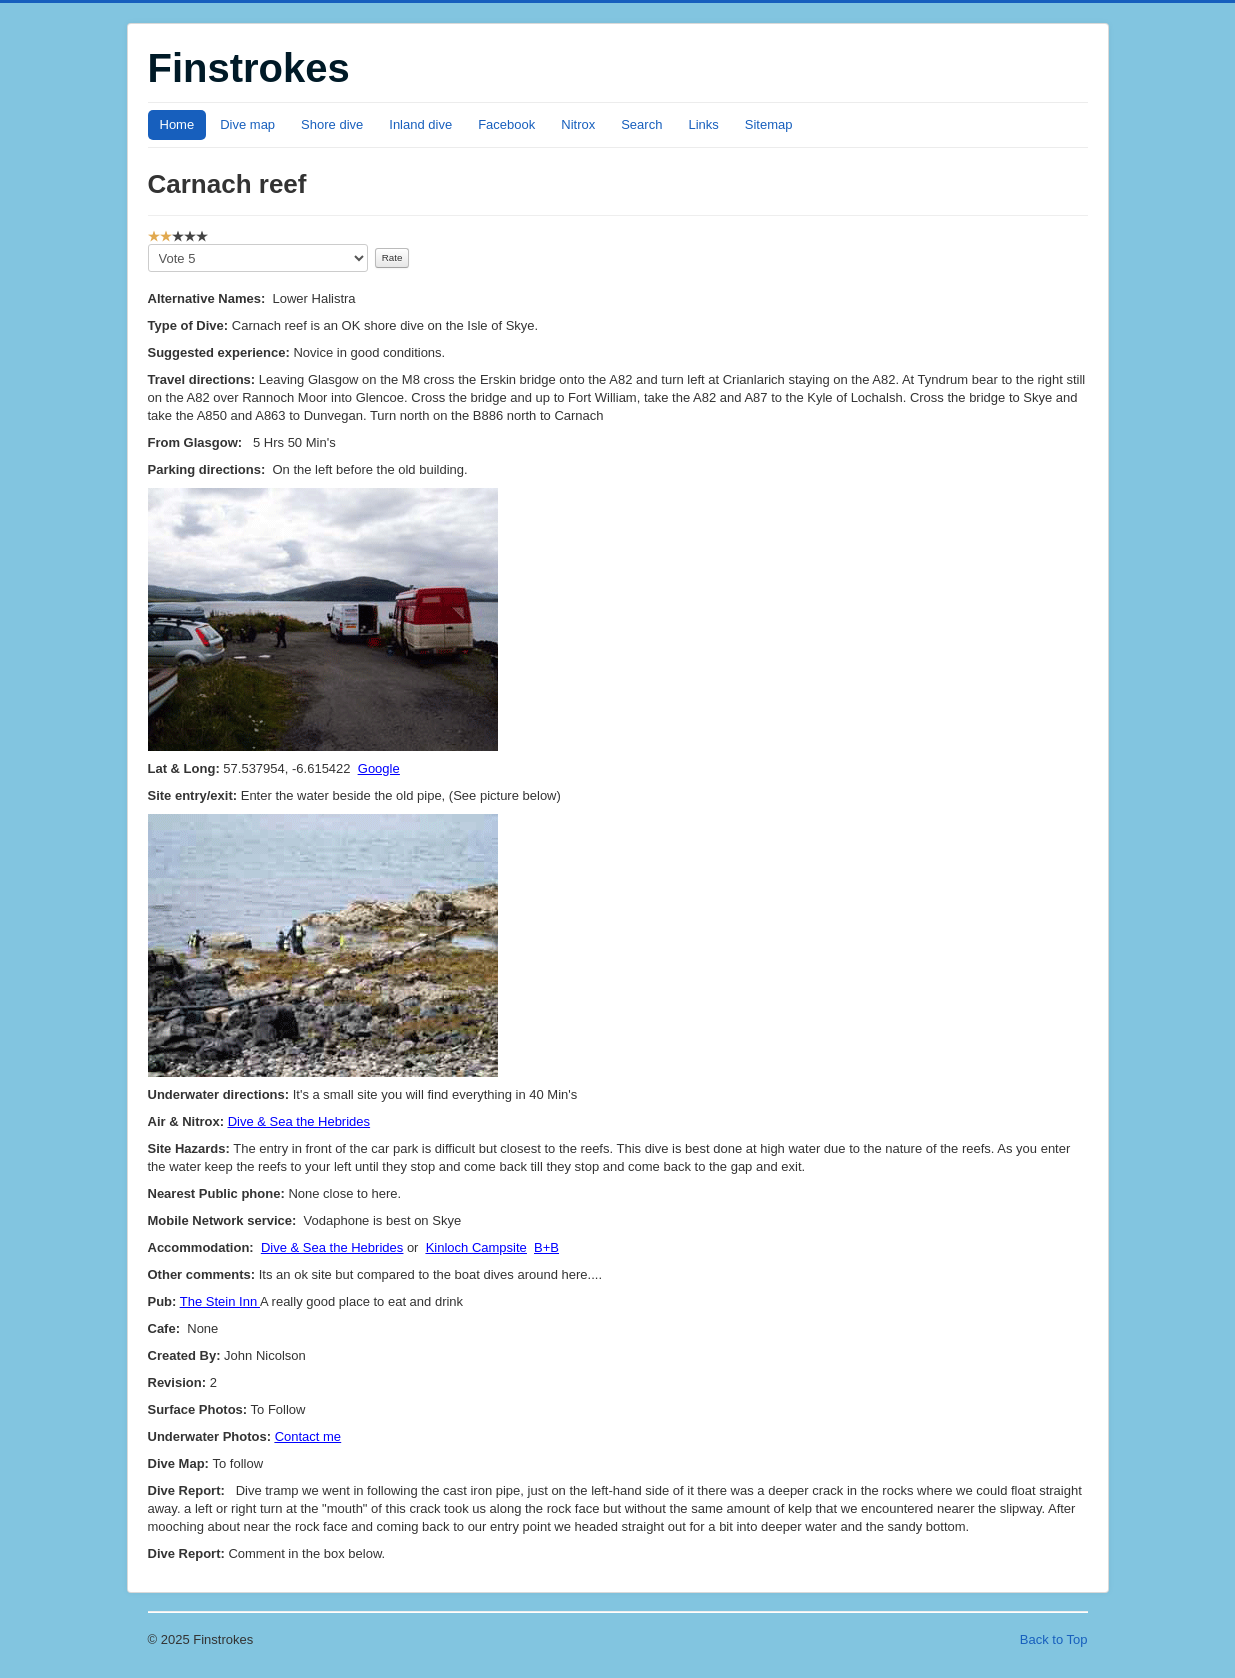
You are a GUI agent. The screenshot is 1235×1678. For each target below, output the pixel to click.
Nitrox (578, 124)
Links (703, 124)
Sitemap (769, 124)
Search (641, 124)
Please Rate (148, 244)
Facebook (506, 124)
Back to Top (1054, 1639)
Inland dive (420, 124)
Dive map (247, 124)
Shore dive (332, 124)
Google (379, 768)
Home (177, 124)
